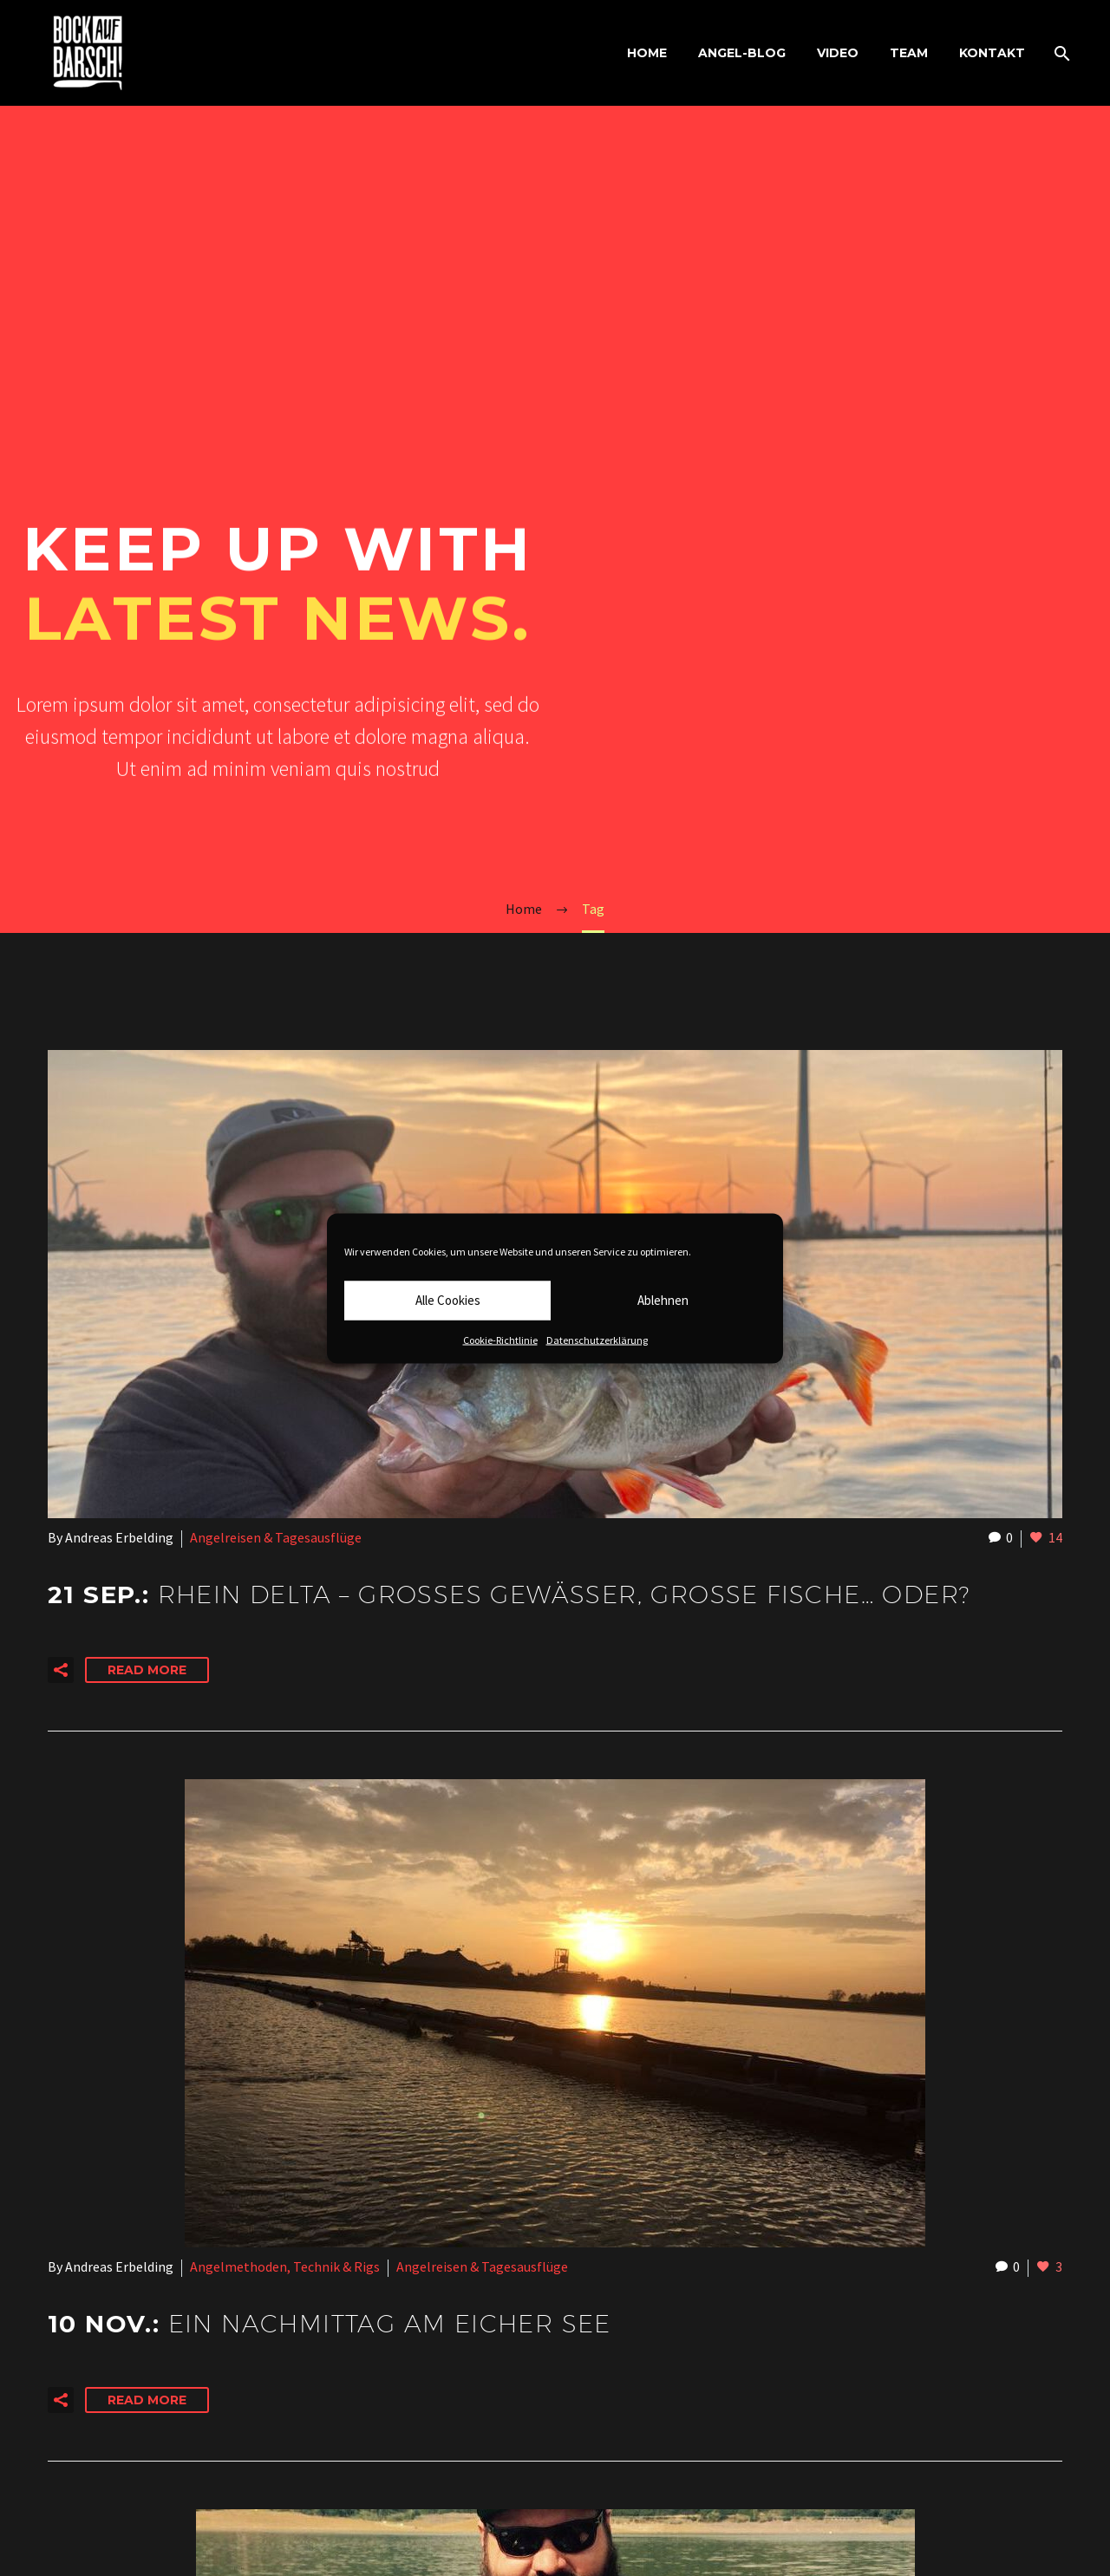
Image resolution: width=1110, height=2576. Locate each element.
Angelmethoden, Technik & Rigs (285, 2266)
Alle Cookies (447, 1300)
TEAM (909, 53)
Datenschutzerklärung (597, 1339)
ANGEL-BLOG (742, 53)
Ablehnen (663, 1300)
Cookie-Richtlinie (500, 1339)
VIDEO (838, 53)
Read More (147, 1670)
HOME (647, 53)
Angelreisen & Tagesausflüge (276, 1537)
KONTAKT (992, 53)
